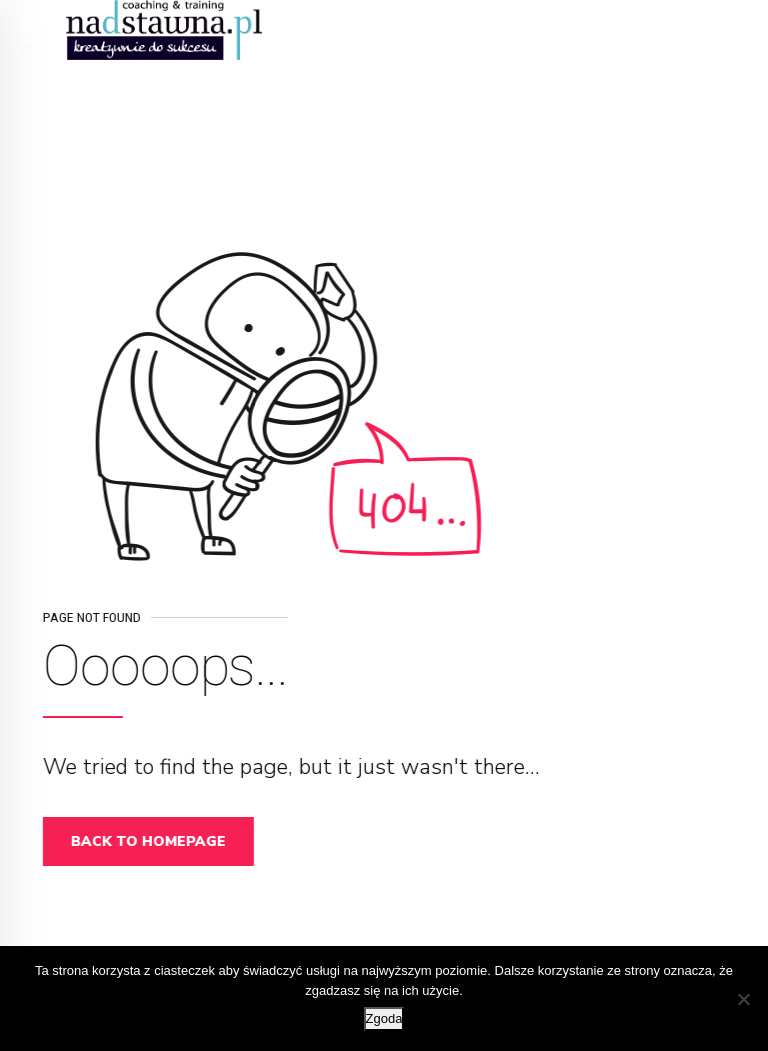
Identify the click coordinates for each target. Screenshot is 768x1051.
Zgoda (384, 1018)
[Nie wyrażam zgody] (743, 999)
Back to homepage (154, 841)
